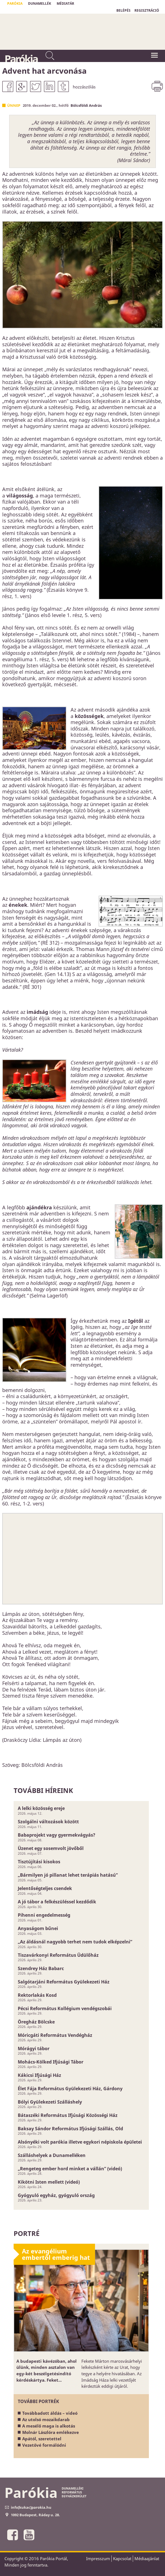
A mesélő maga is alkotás (48, 2426)
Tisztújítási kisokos (39, 1862)
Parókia (21, 58)
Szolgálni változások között (48, 1822)
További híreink (43, 1790)
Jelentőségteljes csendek (45, 1888)
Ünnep (13, 105)
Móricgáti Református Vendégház (55, 2035)
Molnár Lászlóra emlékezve (50, 2432)
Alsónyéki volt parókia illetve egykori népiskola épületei (80, 2142)
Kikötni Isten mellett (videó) (49, 2182)
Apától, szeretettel (41, 2438)
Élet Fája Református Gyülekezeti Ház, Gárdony (70, 2088)
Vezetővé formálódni (44, 2445)
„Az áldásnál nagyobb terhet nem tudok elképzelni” (75, 1942)
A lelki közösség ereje (41, 1808)
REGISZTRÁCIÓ (146, 10)
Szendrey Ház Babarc (41, 1968)
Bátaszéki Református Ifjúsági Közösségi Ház (68, 2115)
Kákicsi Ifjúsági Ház (39, 2075)
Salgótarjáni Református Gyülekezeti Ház (63, 1982)
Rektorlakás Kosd (37, 1995)
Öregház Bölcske (36, 2022)
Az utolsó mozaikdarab (46, 2419)
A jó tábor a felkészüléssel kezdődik (57, 1902)
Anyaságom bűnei (38, 1928)
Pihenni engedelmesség (44, 1915)
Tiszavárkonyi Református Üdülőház (58, 1955)
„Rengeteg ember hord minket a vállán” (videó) (70, 2169)
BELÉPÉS (123, 10)
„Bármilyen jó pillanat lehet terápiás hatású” (68, 1875)
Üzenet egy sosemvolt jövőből (51, 1848)
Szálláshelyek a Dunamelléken (52, 2155)
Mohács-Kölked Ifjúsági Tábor (50, 2062)
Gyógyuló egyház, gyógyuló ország (56, 2195)
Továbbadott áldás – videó (50, 2413)
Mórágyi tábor (33, 2048)
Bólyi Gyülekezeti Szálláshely (50, 2102)
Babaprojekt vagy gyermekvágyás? (56, 1835)
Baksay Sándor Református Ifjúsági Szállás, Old (70, 2129)
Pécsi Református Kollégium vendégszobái (65, 2008)
